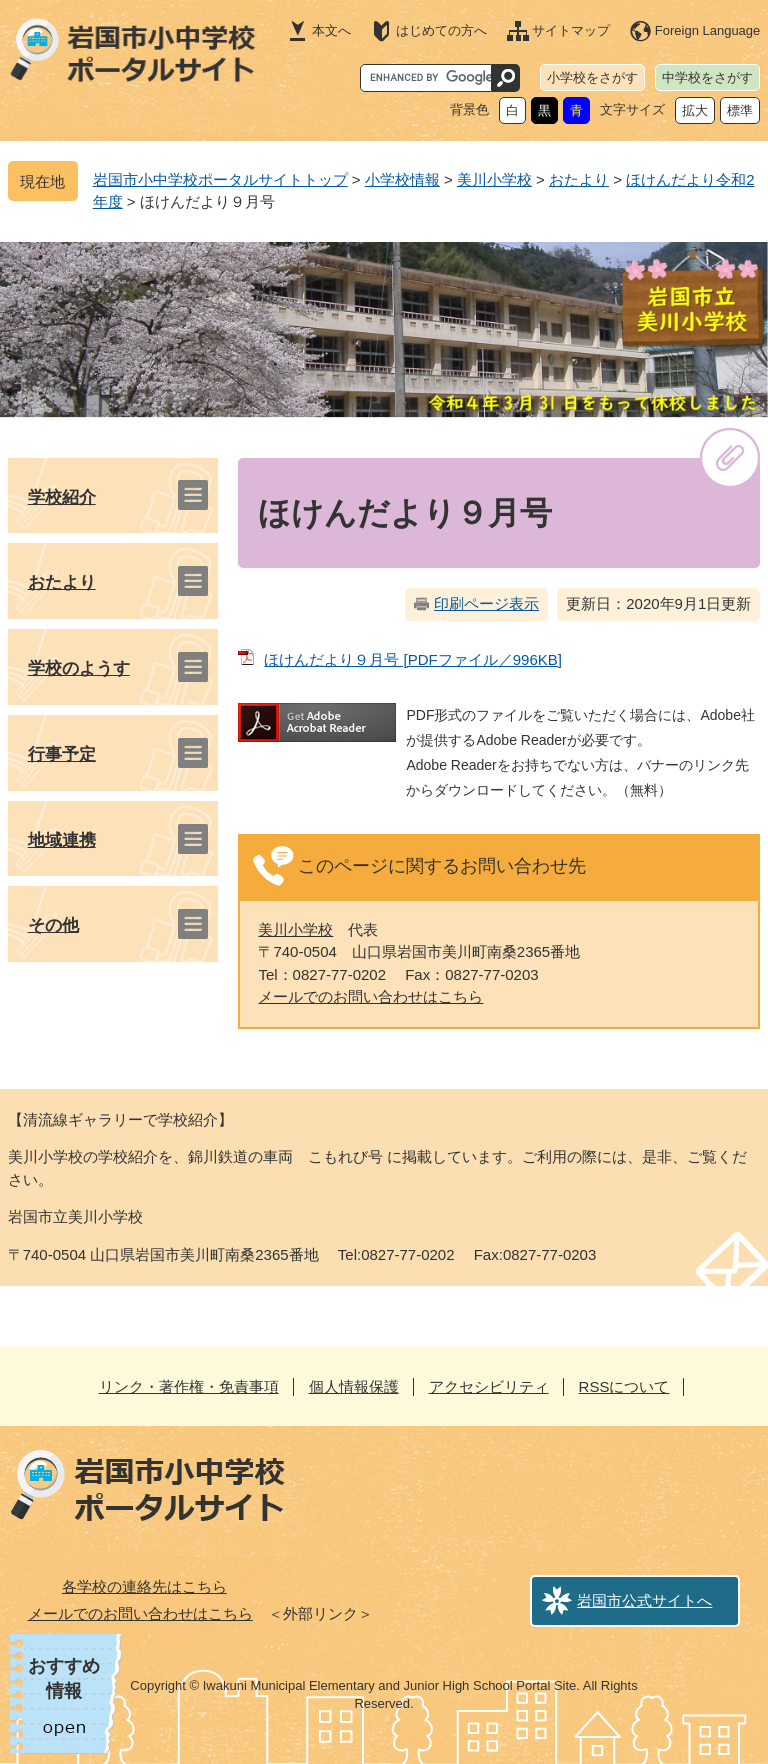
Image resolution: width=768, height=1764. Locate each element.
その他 (53, 925)
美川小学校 (494, 179)
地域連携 (62, 840)
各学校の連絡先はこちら (144, 1586)
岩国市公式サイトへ (644, 1600)
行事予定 (62, 754)
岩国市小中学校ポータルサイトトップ (220, 179)
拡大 (695, 110)
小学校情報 (402, 179)
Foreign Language (708, 30)
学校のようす (79, 668)
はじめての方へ (441, 30)
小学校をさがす (592, 77)
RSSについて (624, 1386)
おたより (579, 179)
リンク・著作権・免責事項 (189, 1386)
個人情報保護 (354, 1386)
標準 (740, 110)
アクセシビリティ (489, 1386)
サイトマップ (571, 30)
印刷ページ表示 (486, 603)
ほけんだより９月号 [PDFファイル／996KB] (413, 659)
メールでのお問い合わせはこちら (370, 996)
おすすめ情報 (64, 1678)
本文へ (331, 30)
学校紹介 (62, 497)
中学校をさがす (707, 77)
